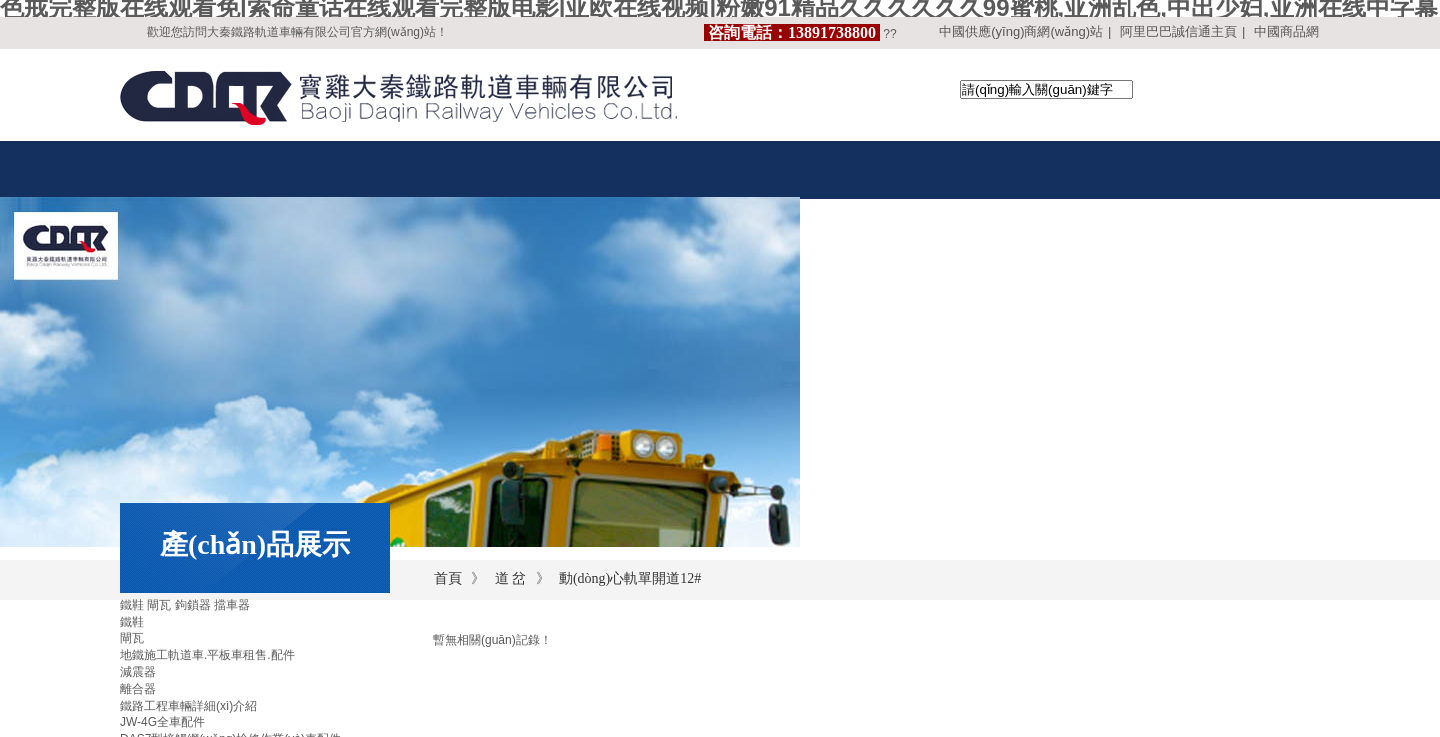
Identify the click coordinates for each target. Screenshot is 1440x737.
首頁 (448, 578)
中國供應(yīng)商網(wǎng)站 (1021, 31)
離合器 (138, 689)
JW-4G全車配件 (162, 722)
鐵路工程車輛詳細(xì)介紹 (188, 706)
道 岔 (511, 578)
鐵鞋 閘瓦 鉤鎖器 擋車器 (185, 605)
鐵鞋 (132, 622)
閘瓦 (132, 638)
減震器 (138, 672)
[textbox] (1046, 89)
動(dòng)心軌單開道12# (630, 578)
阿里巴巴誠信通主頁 (1178, 31)
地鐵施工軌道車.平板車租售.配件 (207, 655)
